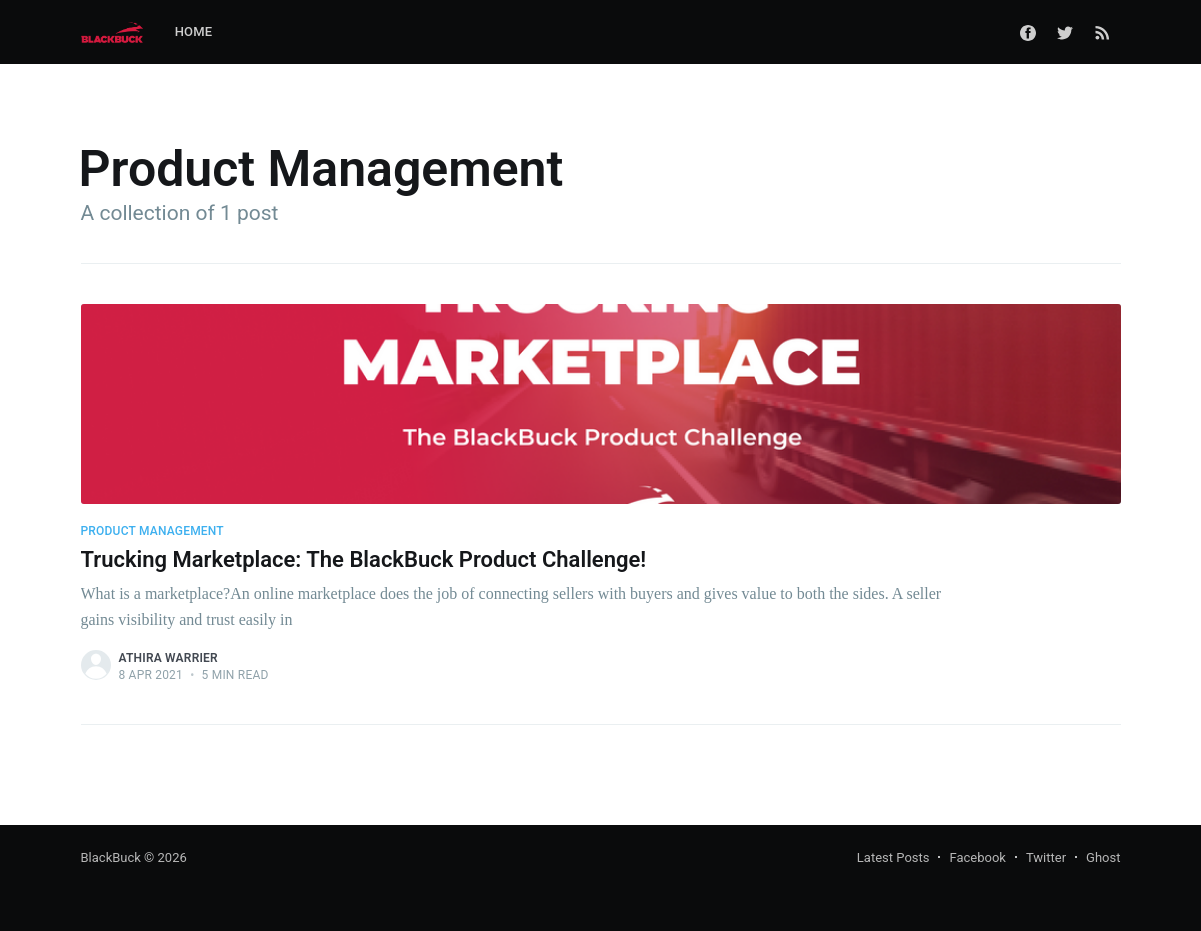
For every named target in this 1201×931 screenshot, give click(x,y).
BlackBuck (111, 857)
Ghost (1103, 857)
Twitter (1046, 857)
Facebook (977, 857)
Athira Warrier (168, 658)
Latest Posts (893, 857)
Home (194, 31)
